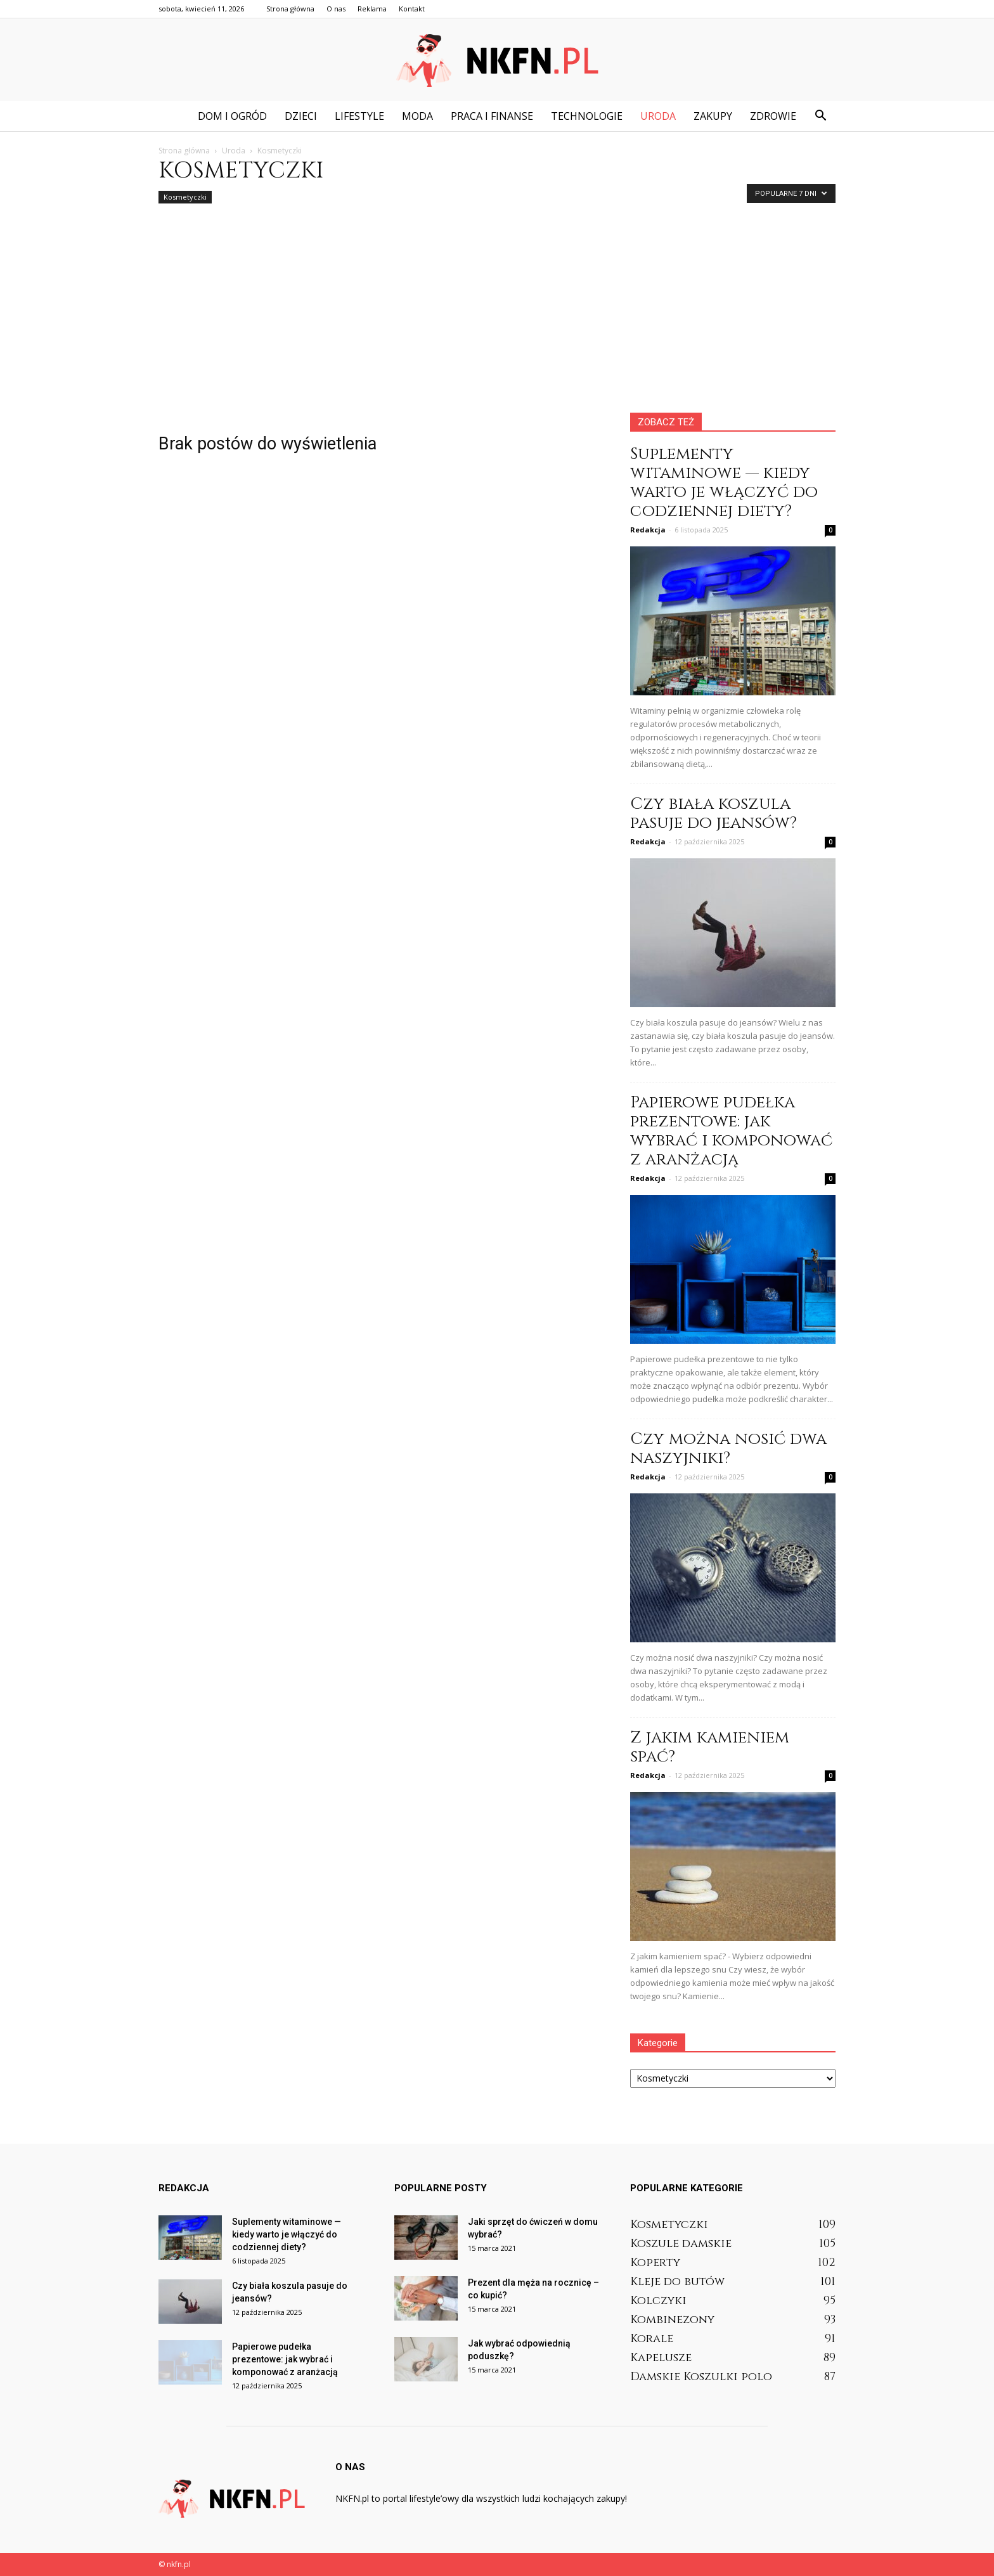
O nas (335, 8)
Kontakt (412, 8)
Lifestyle (359, 116)
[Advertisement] (497, 317)
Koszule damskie (681, 2243)
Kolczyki (658, 2301)
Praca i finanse (492, 116)
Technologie (587, 116)
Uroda (658, 116)
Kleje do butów (677, 2281)
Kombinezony (672, 2320)
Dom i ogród (232, 116)
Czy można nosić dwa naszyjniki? (728, 1448)
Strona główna (290, 8)
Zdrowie (773, 116)
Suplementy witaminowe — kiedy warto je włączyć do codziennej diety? (724, 482)
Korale (651, 2339)
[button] (820, 116)
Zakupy (713, 116)
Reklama (372, 8)
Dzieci (301, 116)
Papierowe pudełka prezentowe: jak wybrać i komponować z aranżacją (731, 1131)
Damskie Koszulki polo (701, 2377)
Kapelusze (661, 2358)
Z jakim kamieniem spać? (709, 1747)
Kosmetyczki (185, 197)
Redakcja (648, 529)
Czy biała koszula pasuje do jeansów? (713, 813)
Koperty (655, 2262)
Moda (417, 116)
